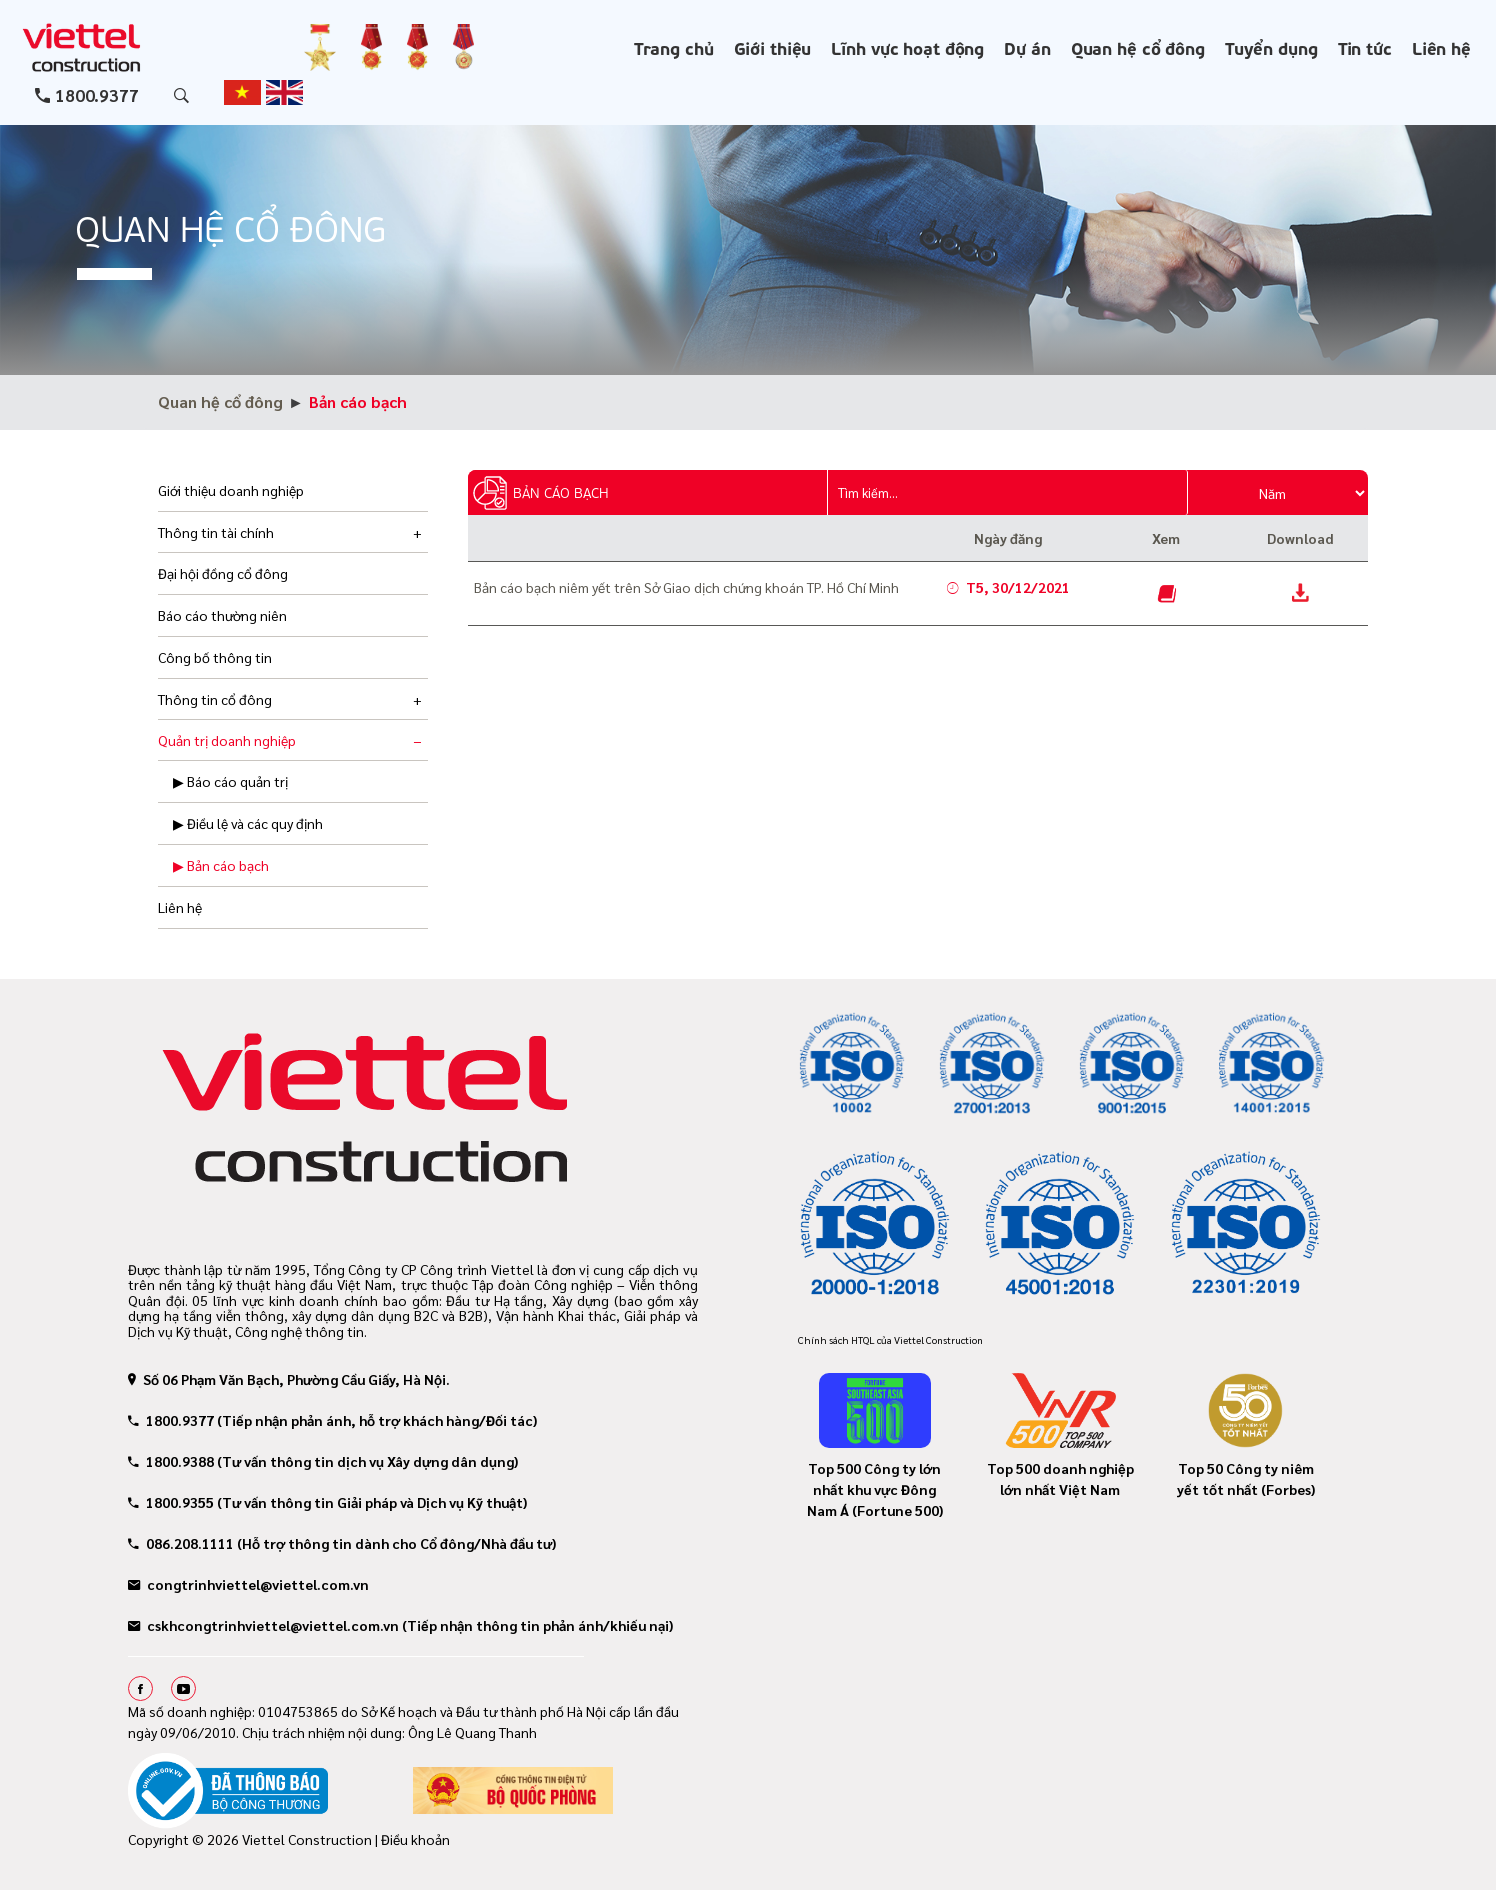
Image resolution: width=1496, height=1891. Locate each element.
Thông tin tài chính (216, 532)
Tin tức (1365, 47)
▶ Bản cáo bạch (221, 865)
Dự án (1027, 47)
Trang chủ (674, 47)
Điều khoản (415, 1839)
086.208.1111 (181, 1543)
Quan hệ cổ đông (1138, 47)
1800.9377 (97, 95)
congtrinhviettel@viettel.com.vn (248, 1584)
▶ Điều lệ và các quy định (248, 823)
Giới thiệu (773, 47)
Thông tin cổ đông (215, 699)
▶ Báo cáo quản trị (230, 781)
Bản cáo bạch (358, 401)
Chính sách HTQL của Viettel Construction (890, 1339)
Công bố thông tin (215, 657)
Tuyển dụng (1271, 47)
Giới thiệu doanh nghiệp (231, 490)
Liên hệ (1441, 47)
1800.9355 (171, 1502)
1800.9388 (171, 1461)
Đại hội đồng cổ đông (223, 573)
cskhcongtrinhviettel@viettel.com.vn (263, 1625)
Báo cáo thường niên (222, 615)
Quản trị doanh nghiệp (227, 740)
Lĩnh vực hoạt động (907, 47)
